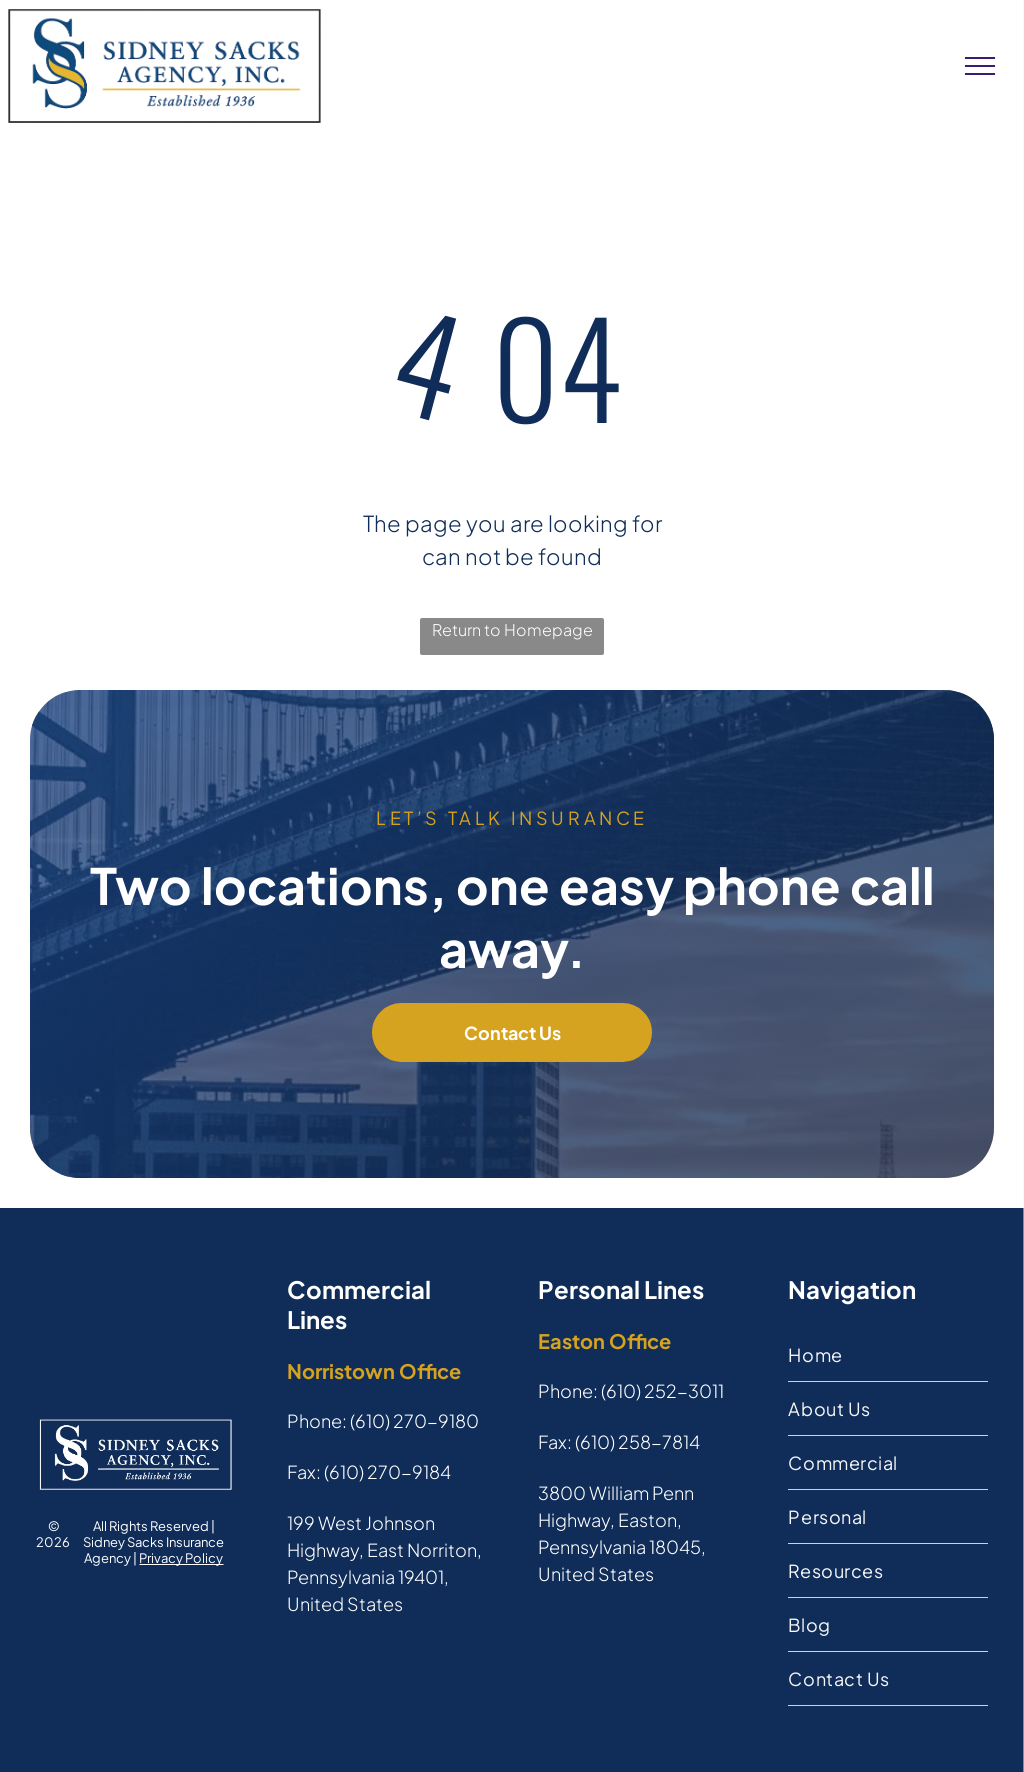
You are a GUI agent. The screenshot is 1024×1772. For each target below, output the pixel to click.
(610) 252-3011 (662, 1390)
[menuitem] (887, 1355)
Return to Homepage (512, 629)
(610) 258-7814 (637, 1441)
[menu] (980, 66)
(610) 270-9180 (414, 1420)
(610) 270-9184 (387, 1471)
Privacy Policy (181, 1558)
